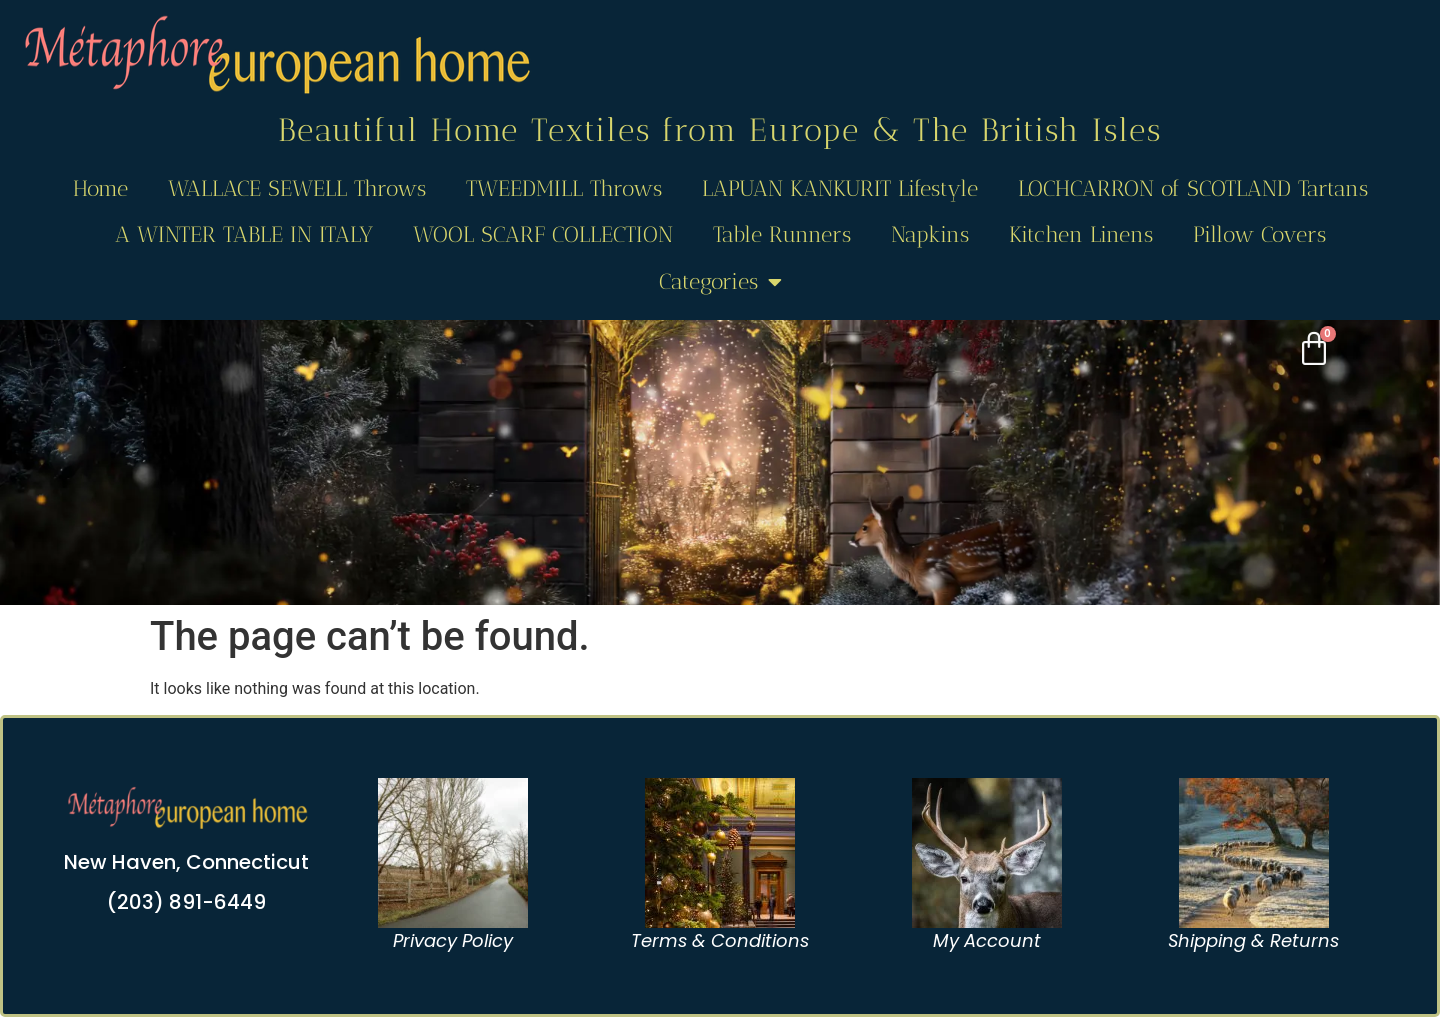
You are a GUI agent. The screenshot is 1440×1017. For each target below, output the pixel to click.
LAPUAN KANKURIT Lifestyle (840, 188)
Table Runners (782, 234)
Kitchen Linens (1081, 234)
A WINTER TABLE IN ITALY (244, 234)
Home (100, 188)
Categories (720, 282)
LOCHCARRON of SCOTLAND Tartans (1193, 188)
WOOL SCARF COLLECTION (543, 234)
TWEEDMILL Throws (564, 188)
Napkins (930, 234)
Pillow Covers (1259, 234)
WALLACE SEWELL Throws (297, 188)
